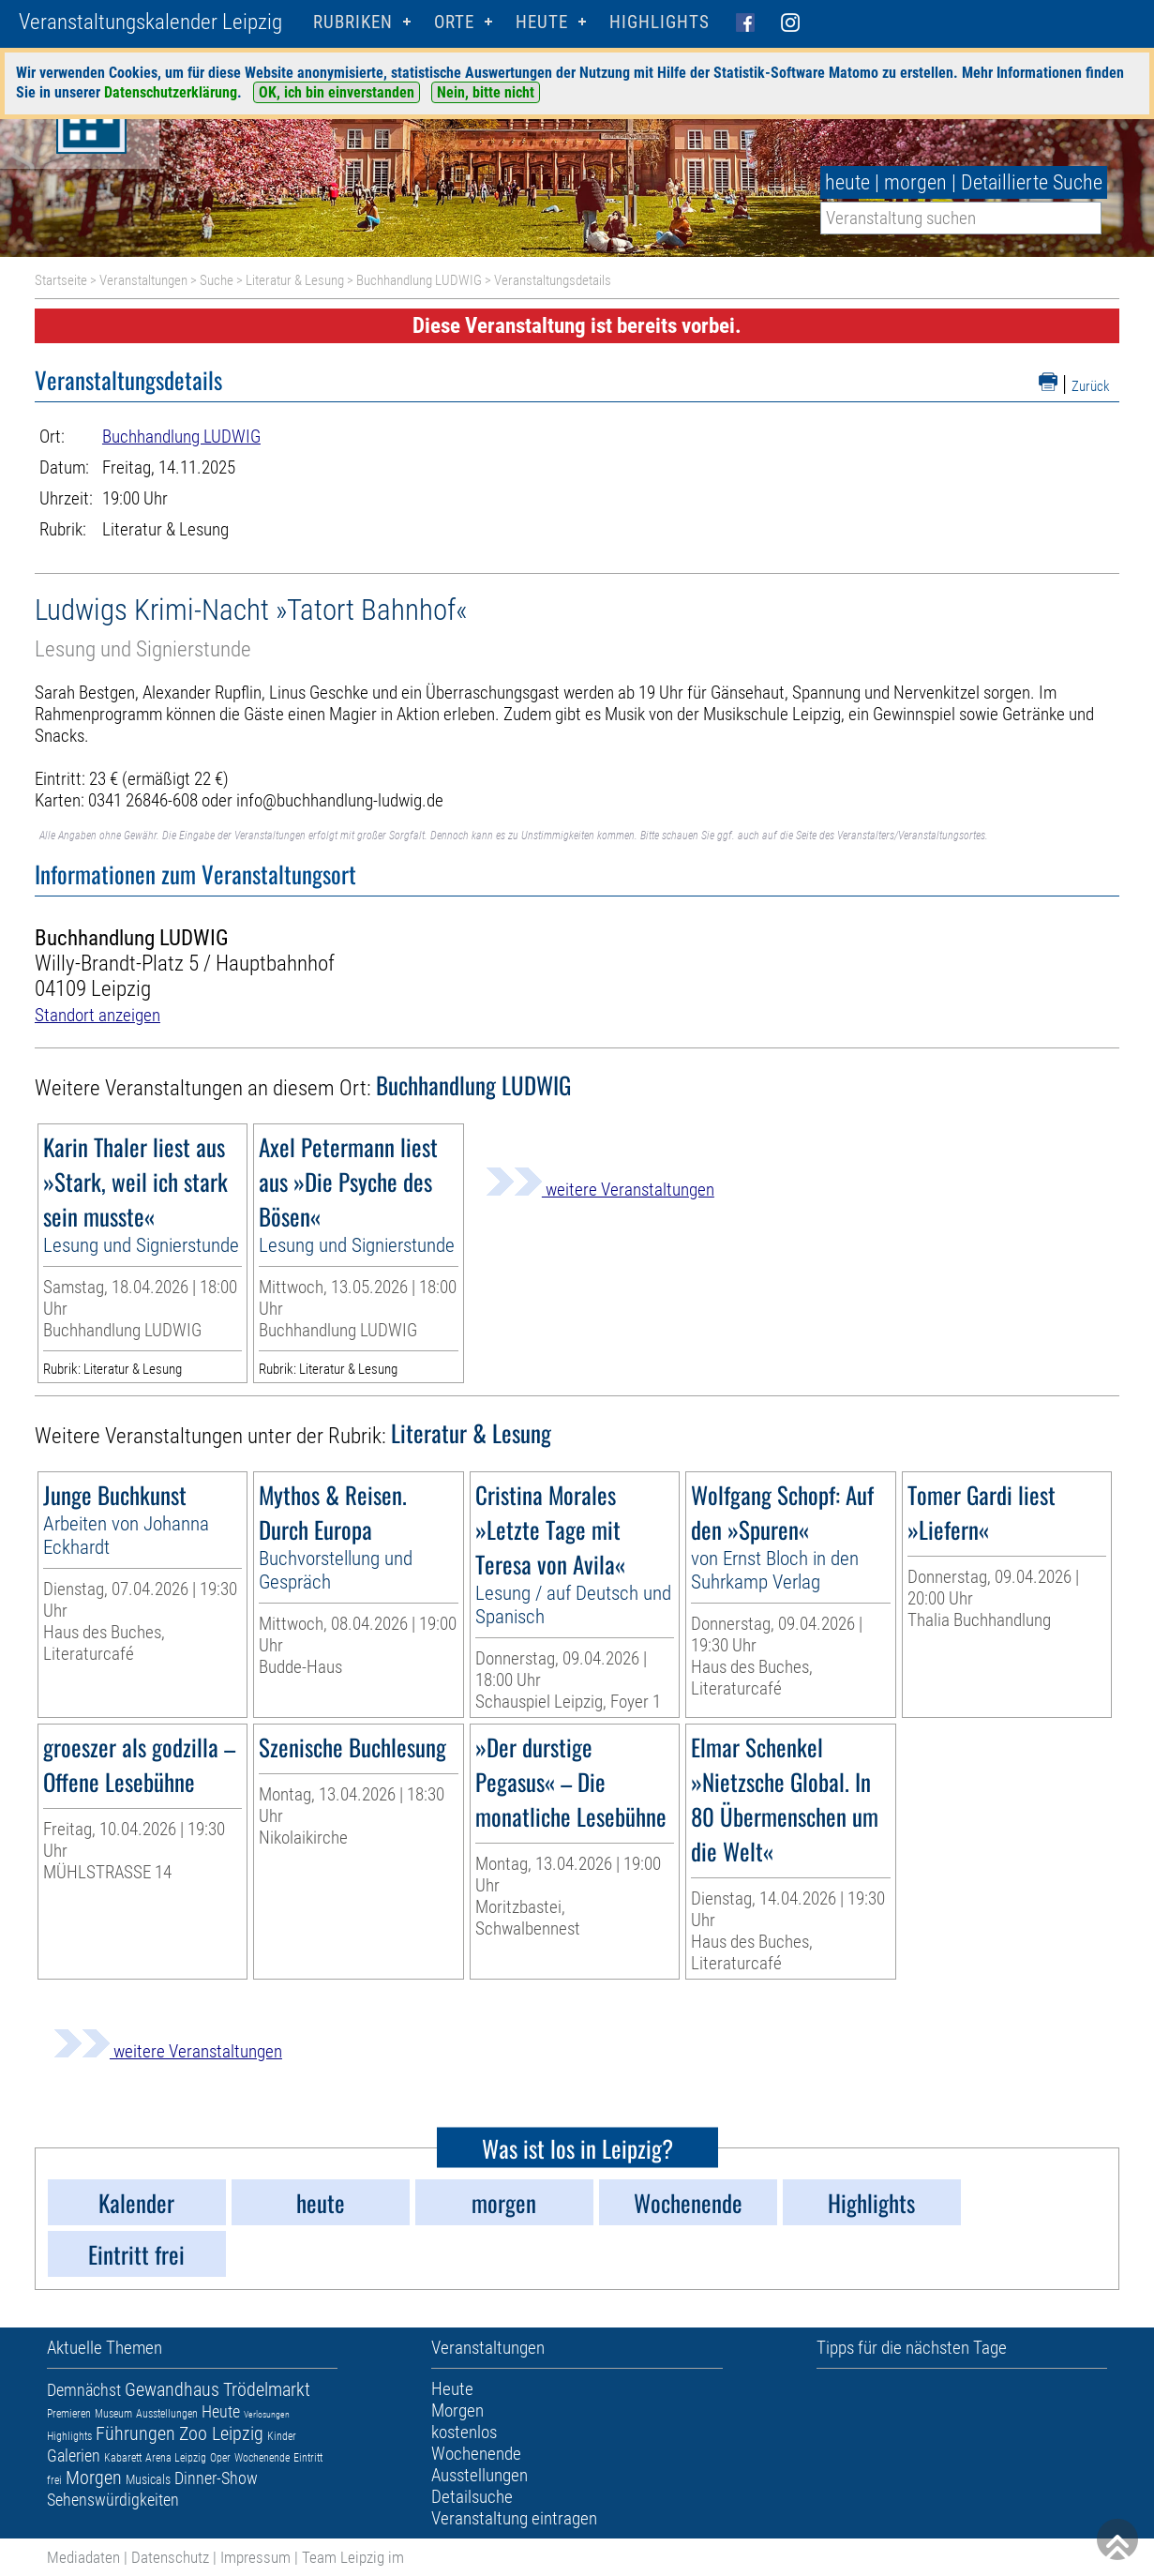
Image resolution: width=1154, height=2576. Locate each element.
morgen (915, 182)
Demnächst (84, 2390)
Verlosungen (267, 2414)
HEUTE (542, 22)
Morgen (94, 2477)
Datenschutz (170, 2557)
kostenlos (464, 2432)
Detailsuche (472, 2497)
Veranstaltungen (143, 280)
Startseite (61, 280)
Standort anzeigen (97, 1015)
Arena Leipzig (175, 2457)
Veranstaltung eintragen (514, 2518)
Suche (216, 280)
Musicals (148, 2479)
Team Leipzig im (353, 2557)
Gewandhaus (172, 2389)
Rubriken (353, 22)
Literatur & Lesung (295, 280)
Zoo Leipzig (221, 2433)
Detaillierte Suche (1031, 182)
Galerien (73, 2455)
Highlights (659, 22)
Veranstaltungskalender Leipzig (150, 22)
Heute (221, 2411)
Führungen (135, 2433)
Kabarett (123, 2457)
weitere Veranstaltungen (600, 1189)
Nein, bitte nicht (485, 92)
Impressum (255, 2557)
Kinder (281, 2436)
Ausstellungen (167, 2413)
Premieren (69, 2413)
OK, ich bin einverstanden (336, 92)
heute (847, 182)
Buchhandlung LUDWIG (419, 280)
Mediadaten (83, 2557)
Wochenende (262, 2457)
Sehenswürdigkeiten (113, 2499)
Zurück (1091, 386)
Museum (113, 2413)
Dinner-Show (216, 2478)
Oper (220, 2457)
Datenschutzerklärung (170, 92)
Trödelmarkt (266, 2389)
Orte (454, 22)
